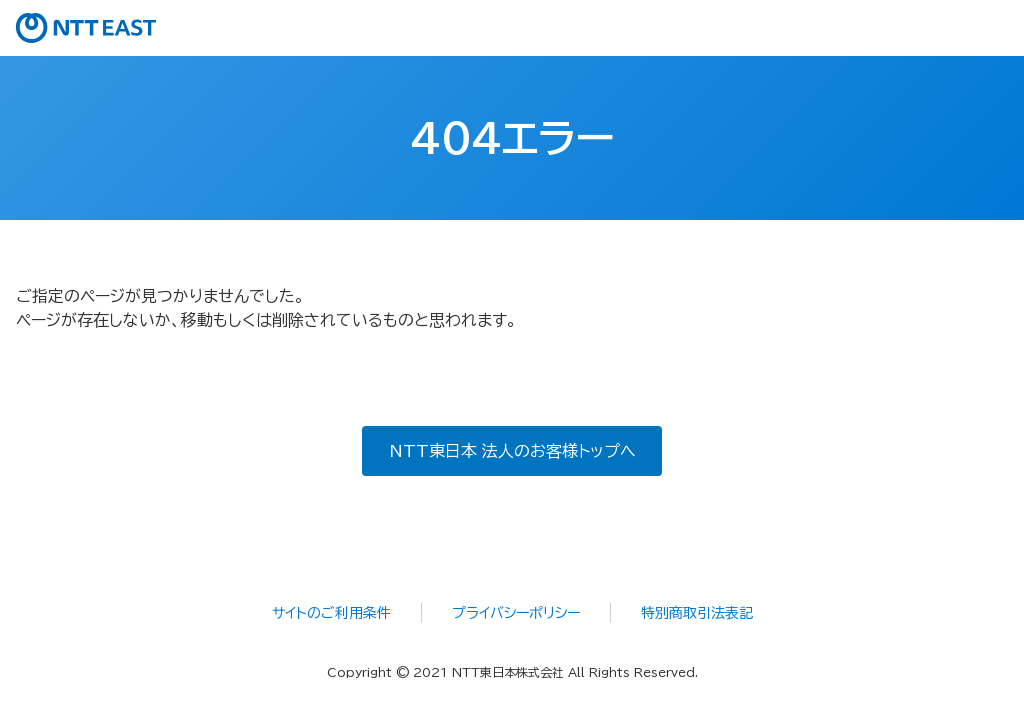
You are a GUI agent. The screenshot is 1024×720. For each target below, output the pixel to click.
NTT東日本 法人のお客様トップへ (512, 451)
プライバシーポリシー (516, 613)
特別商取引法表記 (697, 613)
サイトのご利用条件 (331, 613)
